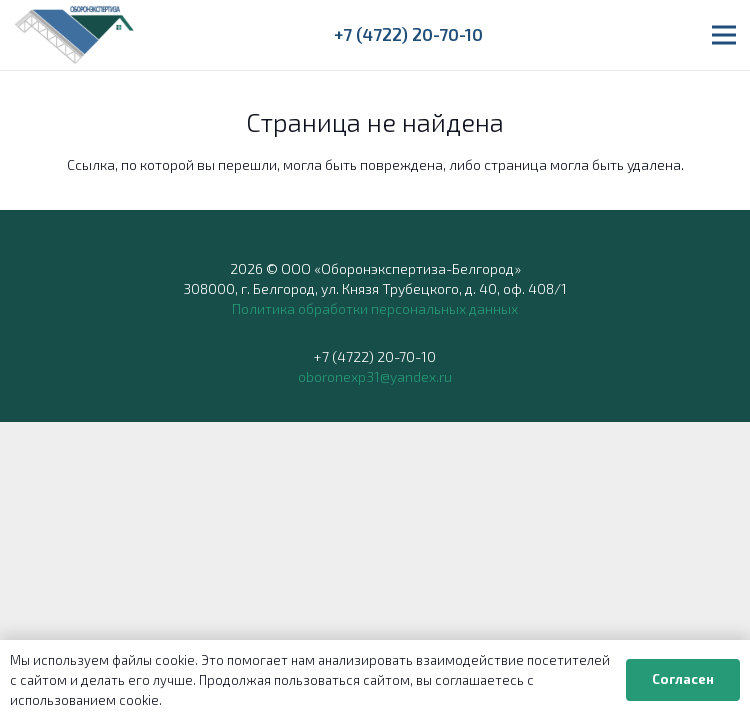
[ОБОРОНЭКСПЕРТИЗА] (74, 35)
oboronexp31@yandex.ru (375, 376)
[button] (724, 35)
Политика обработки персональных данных (375, 308)
